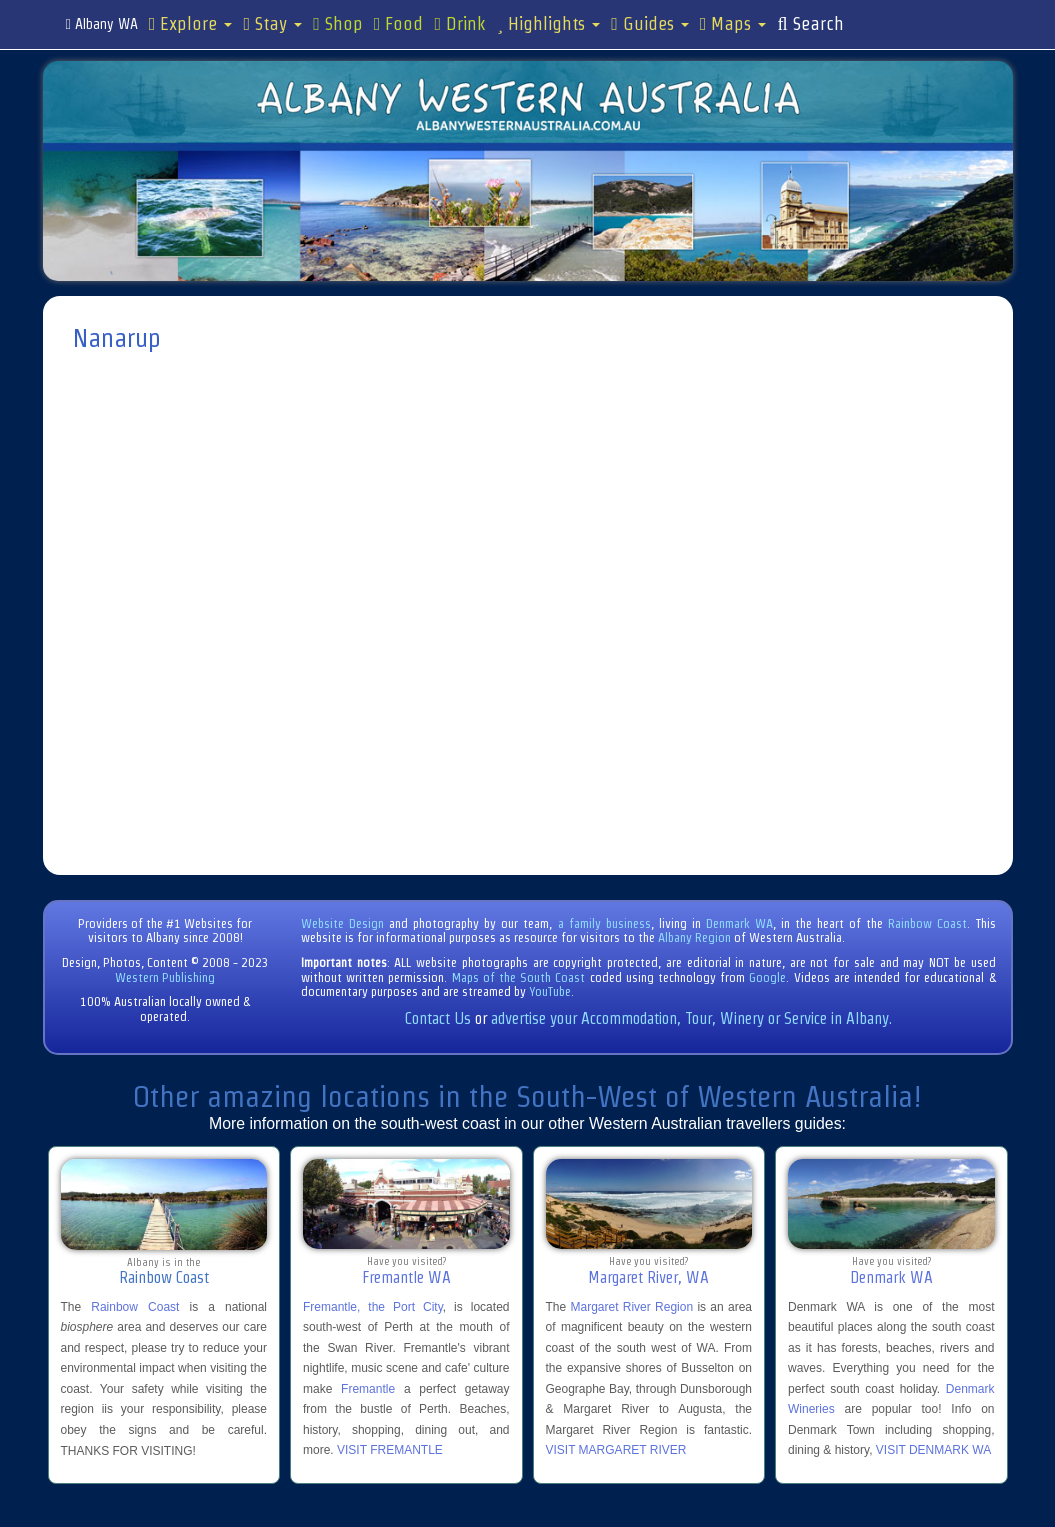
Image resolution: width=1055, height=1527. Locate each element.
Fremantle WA (406, 1277)
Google (767, 977)
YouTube (550, 991)
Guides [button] (650, 24)
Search (810, 24)
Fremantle (368, 1389)
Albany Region (694, 937)
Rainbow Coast (927, 923)
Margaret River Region (631, 1307)
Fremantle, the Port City (373, 1307)
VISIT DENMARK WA (933, 1450)
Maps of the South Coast (519, 977)
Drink (460, 24)
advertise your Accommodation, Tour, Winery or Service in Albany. (691, 1018)
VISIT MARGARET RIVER (616, 1450)
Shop (338, 24)
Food (399, 24)
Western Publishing (165, 977)
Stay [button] (272, 24)
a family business (604, 923)
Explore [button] (191, 24)
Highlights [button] (548, 24)
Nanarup (117, 338)
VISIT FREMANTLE (390, 1450)
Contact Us (438, 1018)
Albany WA (102, 24)
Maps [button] (733, 24)
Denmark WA (739, 923)
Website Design (342, 923)
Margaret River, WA (648, 1277)
